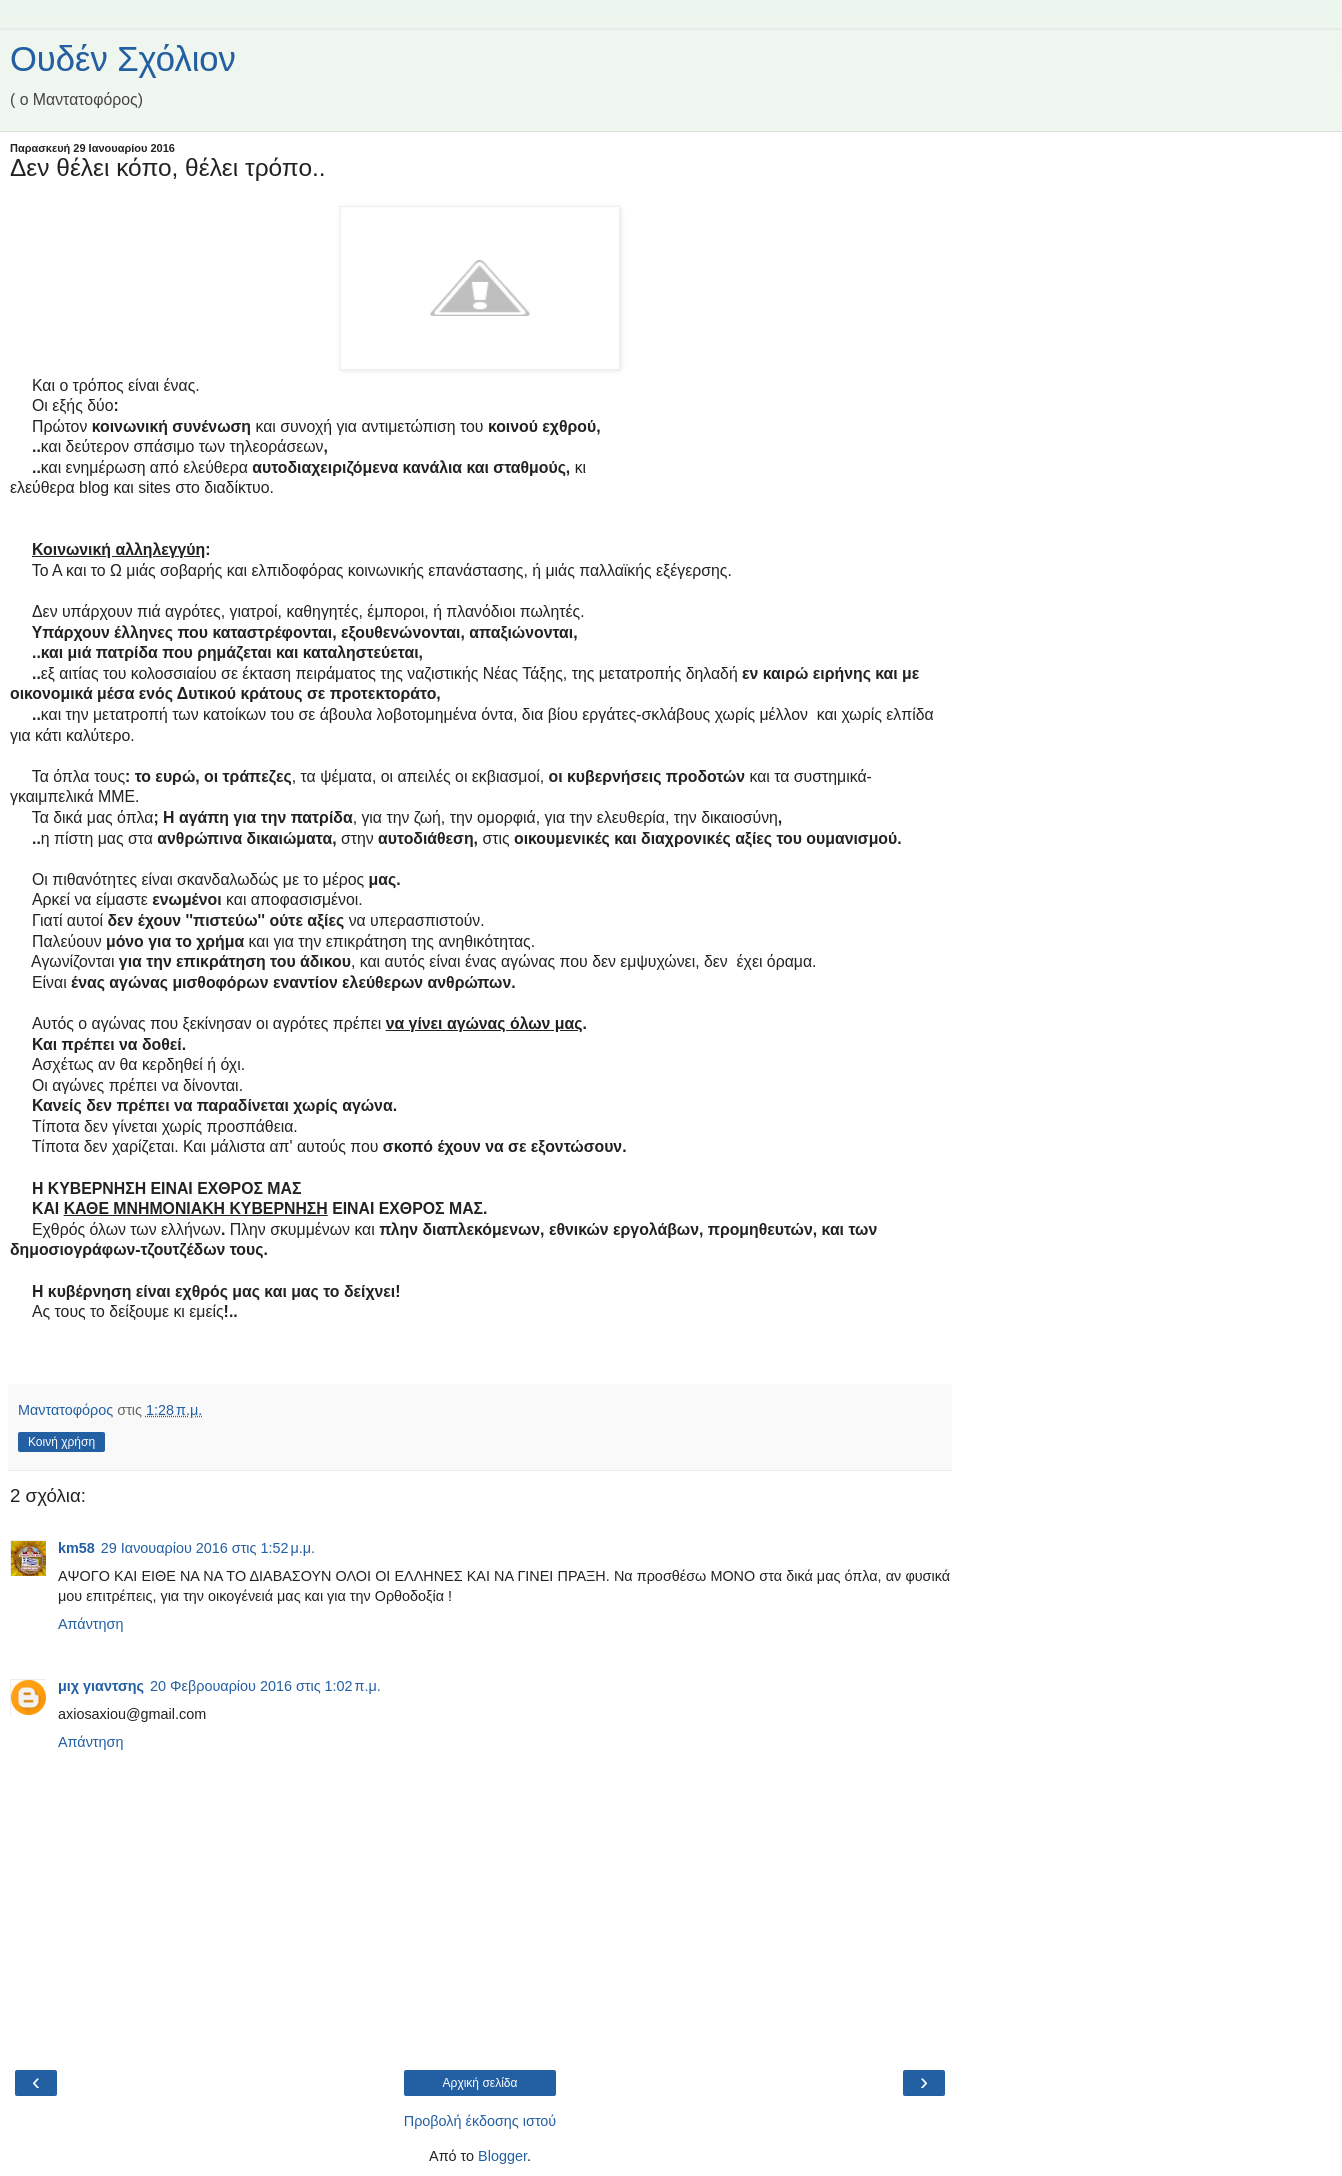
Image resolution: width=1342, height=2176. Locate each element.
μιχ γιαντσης (101, 1686)
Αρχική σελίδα (480, 2083)
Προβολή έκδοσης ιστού (480, 2121)
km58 (76, 1548)
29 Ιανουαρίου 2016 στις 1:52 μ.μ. (208, 1548)
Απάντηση (90, 1624)
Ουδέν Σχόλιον (123, 59)
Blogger (502, 2156)
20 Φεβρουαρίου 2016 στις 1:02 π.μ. (265, 1686)
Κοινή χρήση (61, 1442)
